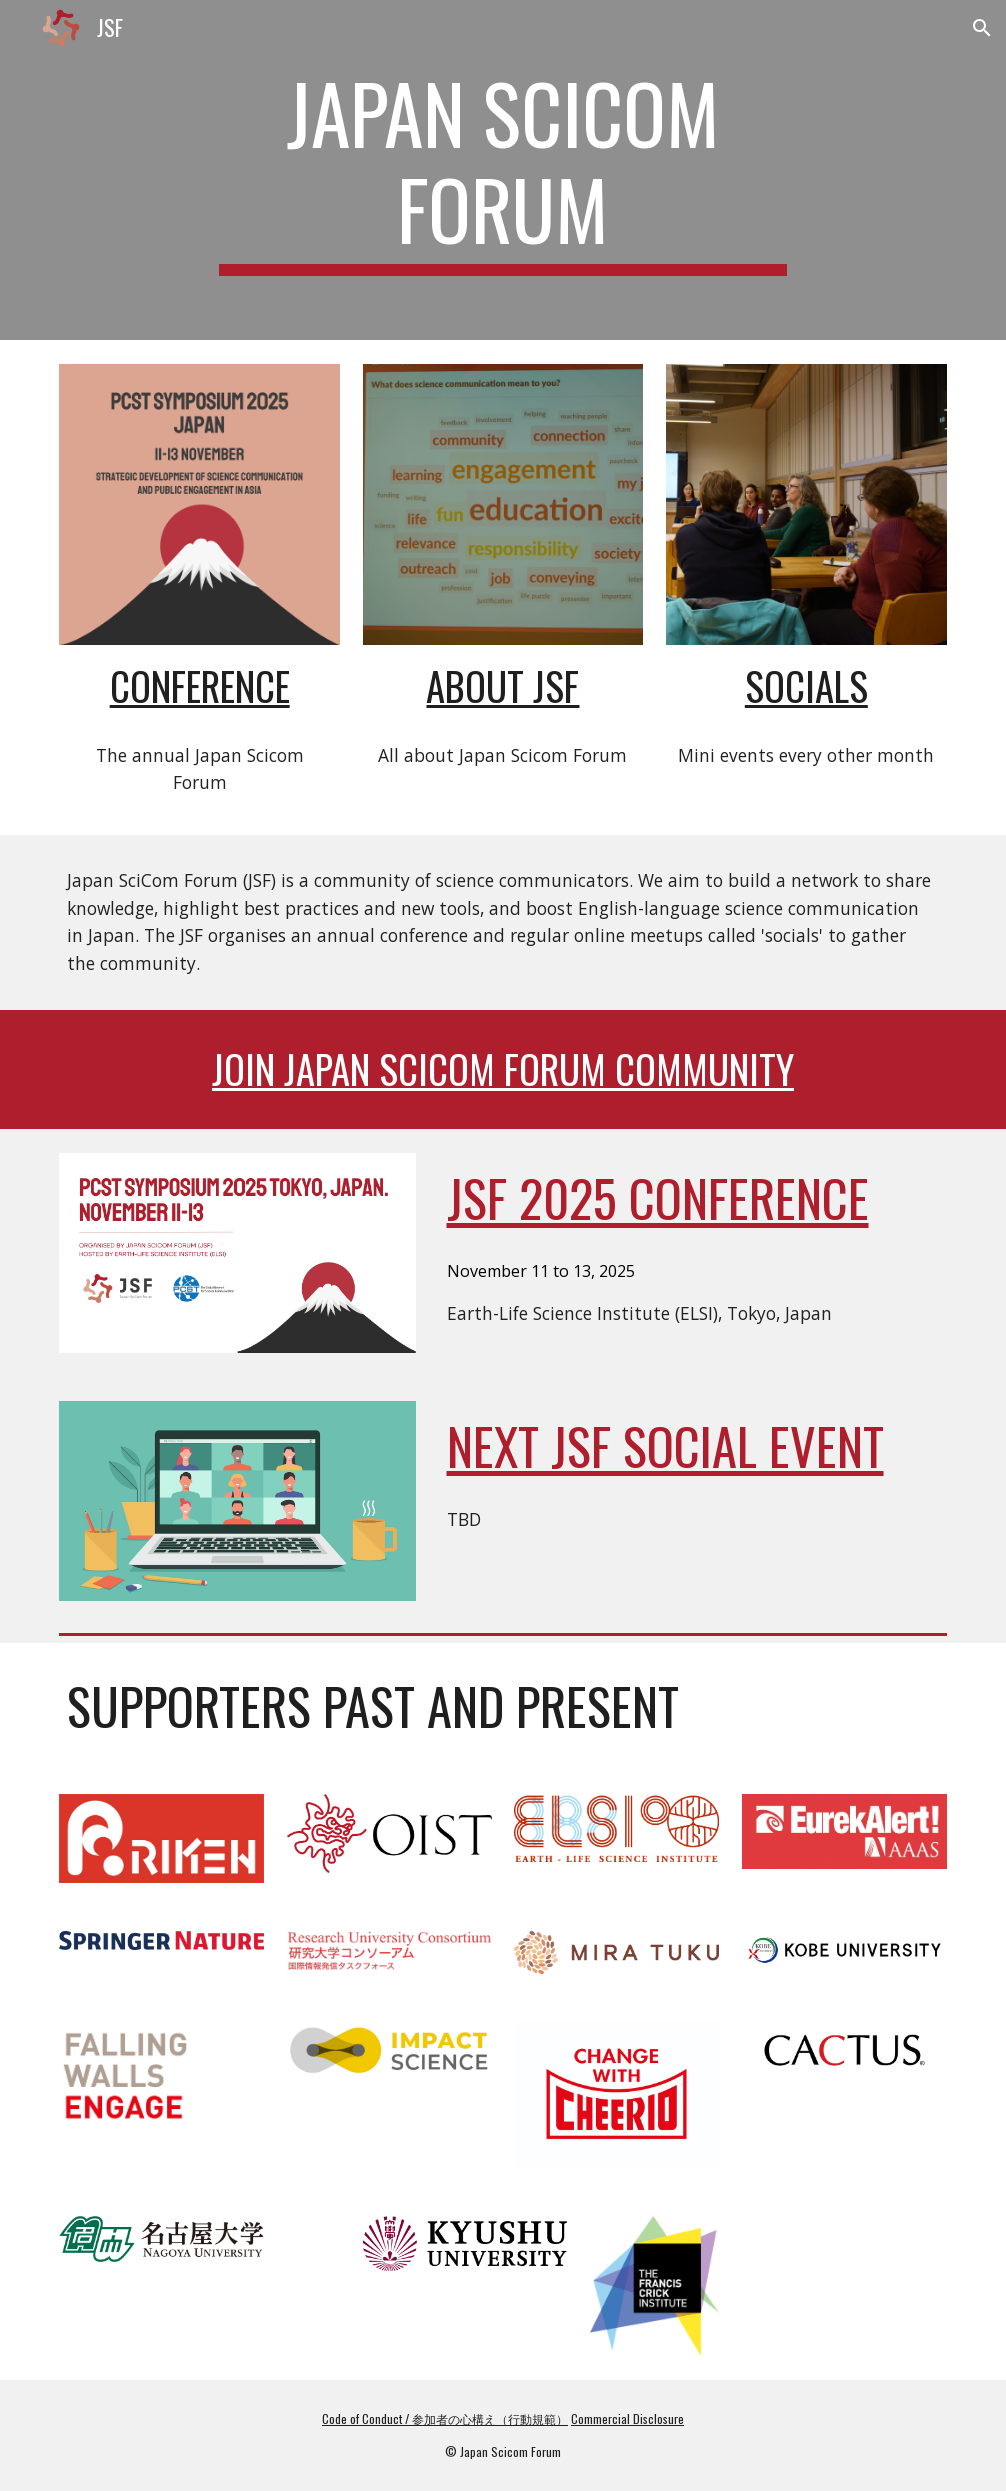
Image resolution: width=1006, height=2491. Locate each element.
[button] (982, 28)
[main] (503, 170)
